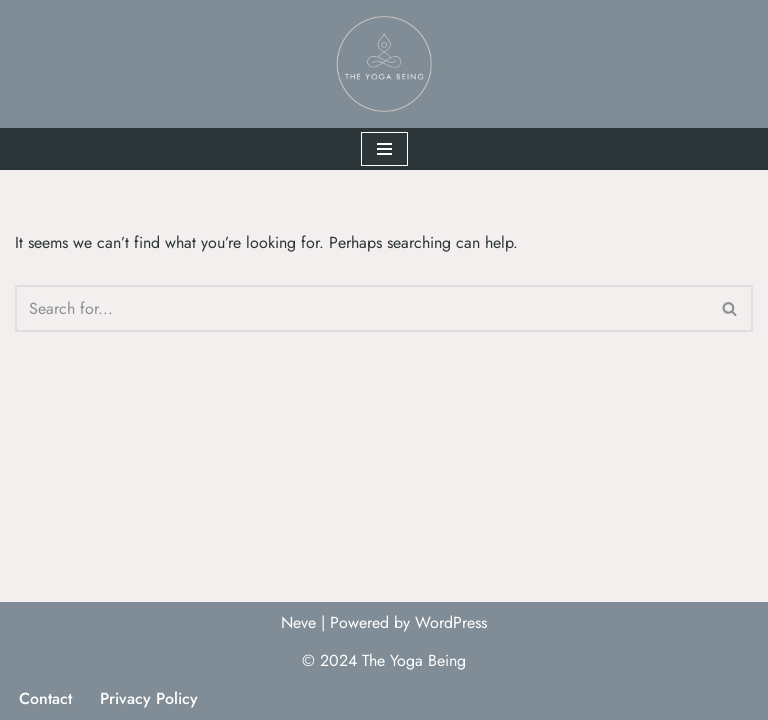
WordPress (451, 622)
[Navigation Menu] (384, 149)
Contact (45, 698)
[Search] (361, 308)
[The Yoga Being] (384, 64)
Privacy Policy (149, 698)
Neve (298, 622)
